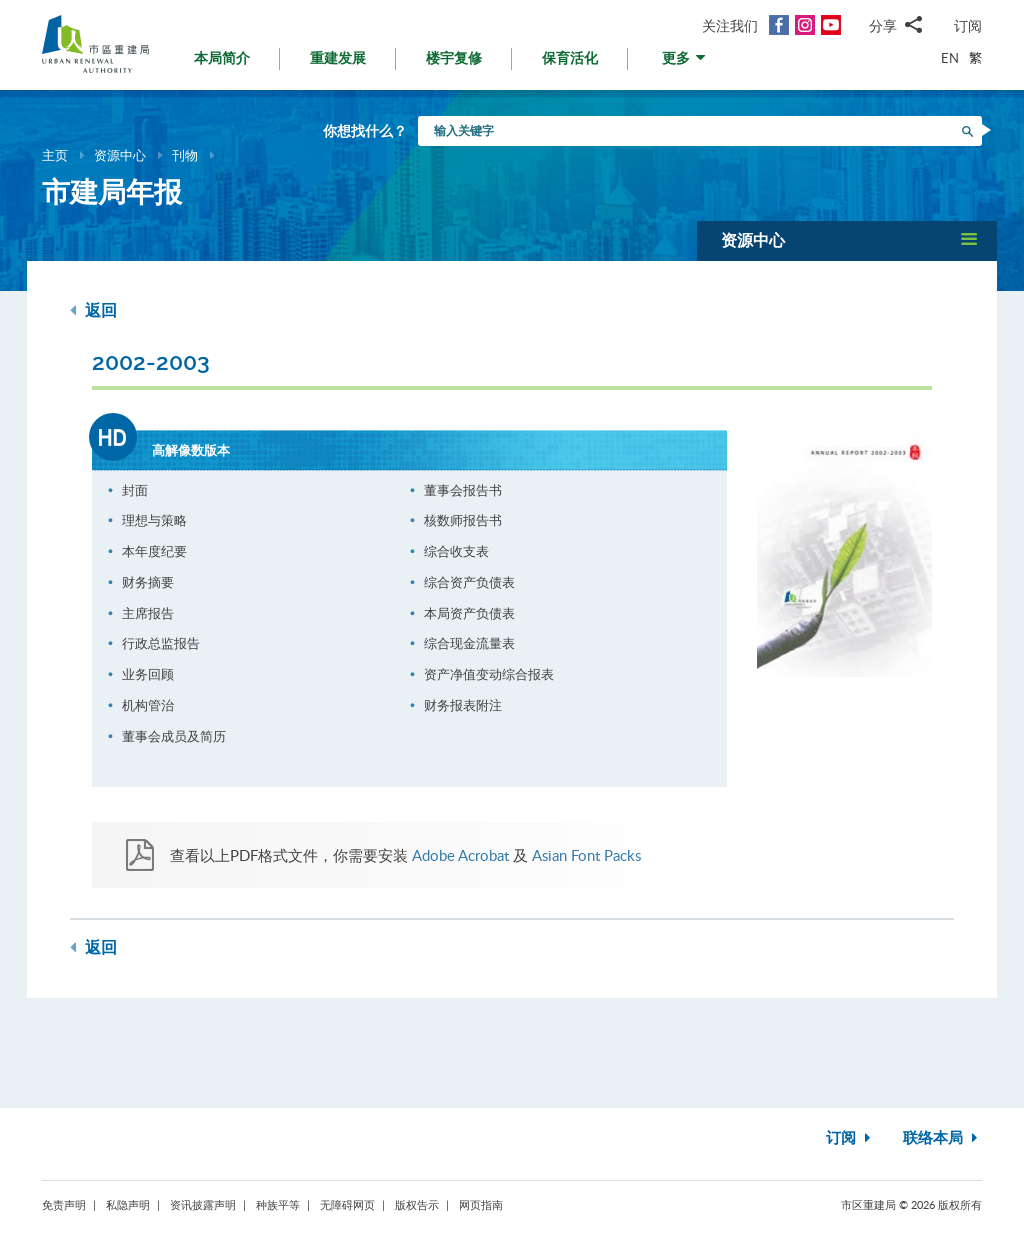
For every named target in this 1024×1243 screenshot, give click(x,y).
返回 (93, 310)
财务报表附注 (463, 705)
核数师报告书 (463, 520)
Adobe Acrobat (460, 855)
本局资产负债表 (469, 613)
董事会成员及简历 (174, 736)
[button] (685, 63)
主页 (55, 155)
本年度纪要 (154, 551)
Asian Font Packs (586, 855)
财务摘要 (148, 582)
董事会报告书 (463, 490)
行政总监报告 (161, 643)
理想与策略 (154, 520)
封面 (135, 490)
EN (950, 58)
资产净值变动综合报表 (489, 674)
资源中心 (120, 155)
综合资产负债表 (469, 582)
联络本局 (942, 1138)
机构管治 (148, 705)
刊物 (185, 155)
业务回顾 (148, 674)
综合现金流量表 (469, 643)
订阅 (968, 25)
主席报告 (148, 613)
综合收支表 (456, 551)
